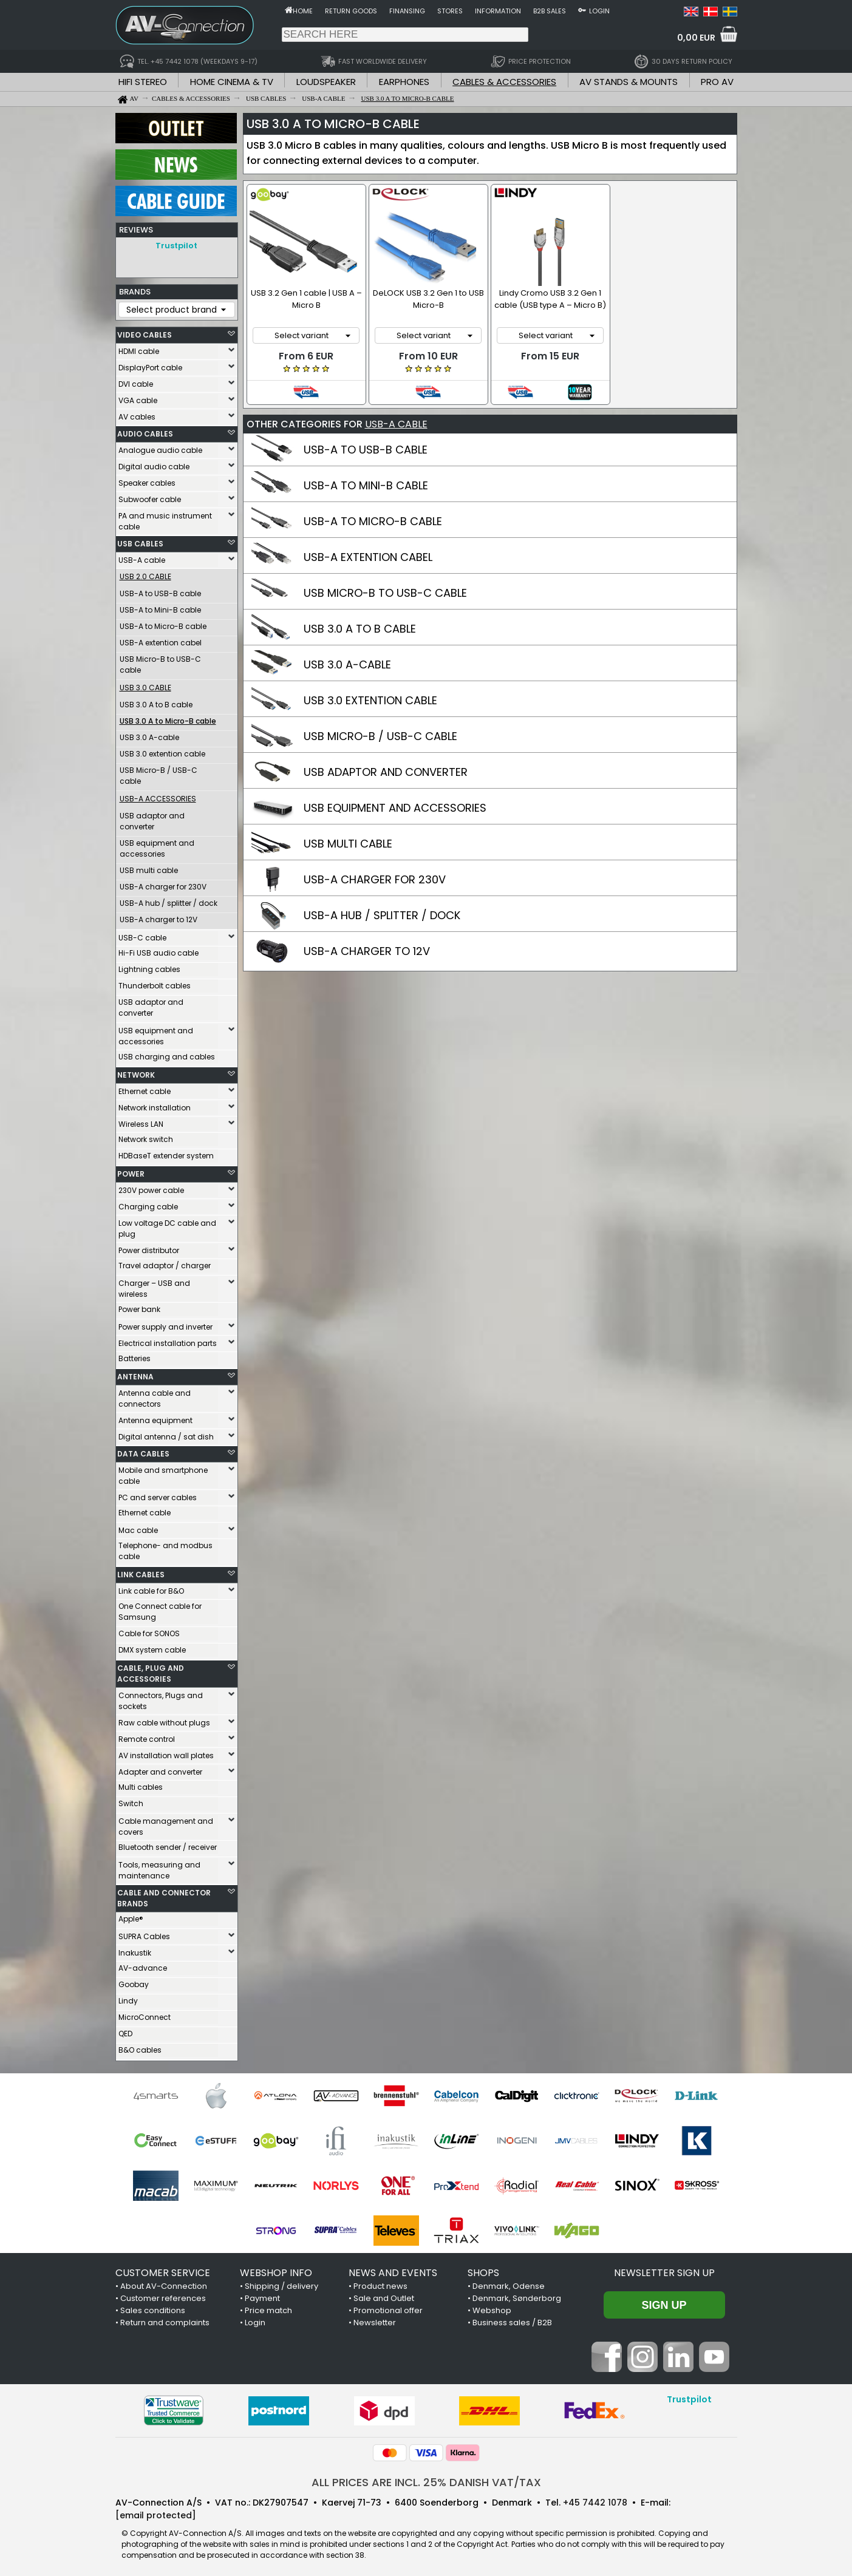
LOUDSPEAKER (326, 81)
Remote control (146, 1736)
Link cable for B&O (151, 1588)
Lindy (128, 1998)
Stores (450, 11)
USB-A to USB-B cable (160, 590)
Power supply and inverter (165, 1324)
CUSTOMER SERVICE (162, 2270)
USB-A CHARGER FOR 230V (375, 879)
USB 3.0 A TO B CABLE (360, 628)
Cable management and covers (165, 1823)
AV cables (136, 414)
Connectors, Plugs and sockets (160, 1697)
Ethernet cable (144, 1088)
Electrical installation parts (167, 1340)
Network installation (154, 1104)
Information (498, 11)
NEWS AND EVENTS (393, 2270)
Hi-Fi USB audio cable (158, 950)
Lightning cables (149, 966)
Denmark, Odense (508, 2283)
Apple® (130, 1916)
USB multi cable (149, 867)
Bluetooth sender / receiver (167, 1844)
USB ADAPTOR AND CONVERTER (386, 772)
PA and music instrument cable (165, 518)
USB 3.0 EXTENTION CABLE (370, 700)
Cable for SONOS (149, 1630)
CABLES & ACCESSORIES (504, 81)
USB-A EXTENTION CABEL (368, 557)
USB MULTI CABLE (348, 843)
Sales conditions (152, 2307)
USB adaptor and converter (152, 818)
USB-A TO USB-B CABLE (366, 449)
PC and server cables (157, 1494)
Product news (380, 2283)
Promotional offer (388, 2307)
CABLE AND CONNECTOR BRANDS (164, 1895)
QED (125, 2030)
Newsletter (374, 2319)
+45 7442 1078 (595, 2499)
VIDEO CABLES (144, 332)
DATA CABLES (143, 1451)
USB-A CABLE (396, 424)
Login (599, 11)
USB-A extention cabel (161, 639)
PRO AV (717, 81)
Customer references (163, 2295)
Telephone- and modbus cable (165, 1547)
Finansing (407, 11)
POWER (131, 1171)
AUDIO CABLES (145, 431)
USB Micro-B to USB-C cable (160, 661)
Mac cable (138, 1527)
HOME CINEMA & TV (231, 81)
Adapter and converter (160, 1769)
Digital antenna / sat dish (166, 1434)
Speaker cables (147, 480)
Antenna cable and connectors (154, 1395)
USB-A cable (141, 557)
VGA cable (137, 397)
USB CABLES (140, 540)
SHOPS (483, 2270)
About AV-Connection (163, 2283)
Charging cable (148, 1203)
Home (303, 11)
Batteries (134, 1355)
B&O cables (140, 2047)
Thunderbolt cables (154, 982)
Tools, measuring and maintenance (159, 1867)
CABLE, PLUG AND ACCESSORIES (150, 1670)
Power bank (139, 1306)
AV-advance (142, 1965)
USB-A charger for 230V (163, 883)
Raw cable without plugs (164, 1720)
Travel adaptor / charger (164, 1262)
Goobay (133, 1981)
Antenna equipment (155, 1417)
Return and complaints (165, 2319)
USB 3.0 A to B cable (156, 701)
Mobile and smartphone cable (163, 1472)
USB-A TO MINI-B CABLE (366, 485)
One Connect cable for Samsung (160, 1608)
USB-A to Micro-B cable (163, 623)
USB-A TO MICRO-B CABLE (373, 521)
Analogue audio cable (160, 447)
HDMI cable (138, 348)
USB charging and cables (166, 1053)
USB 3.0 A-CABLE (347, 664)
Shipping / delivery (281, 2283)
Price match (268, 2307)
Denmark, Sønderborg (516, 2295)
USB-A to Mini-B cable (160, 607)
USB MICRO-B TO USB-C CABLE (385, 592)
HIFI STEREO (142, 81)
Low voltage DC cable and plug (167, 1225)
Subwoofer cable (149, 496)
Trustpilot (176, 245)
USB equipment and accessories (157, 845)
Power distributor (148, 1247)
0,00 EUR (696, 38)
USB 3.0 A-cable (149, 734)
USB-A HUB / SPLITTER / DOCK (382, 915)
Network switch (145, 1136)
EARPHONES (404, 81)
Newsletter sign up (664, 2270)
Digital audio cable (153, 463)
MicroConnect (144, 2014)
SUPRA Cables (144, 1933)
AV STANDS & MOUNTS (628, 81)
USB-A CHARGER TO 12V (367, 951)
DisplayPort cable (150, 364)
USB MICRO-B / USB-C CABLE (380, 736)
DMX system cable (152, 1647)
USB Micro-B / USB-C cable (158, 772)
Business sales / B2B (512, 2319)
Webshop (491, 2307)
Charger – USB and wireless (154, 1285)
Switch (130, 1800)
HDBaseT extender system (166, 1152)
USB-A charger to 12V (158, 916)
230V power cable (151, 1187)
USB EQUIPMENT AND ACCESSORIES (395, 807)
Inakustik (134, 1950)
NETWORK (136, 1072)
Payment (262, 2295)
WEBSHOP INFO (276, 2270)
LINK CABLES (141, 1571)
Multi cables (140, 1784)
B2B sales (549, 11)
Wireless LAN (140, 1121)
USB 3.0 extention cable (162, 751)
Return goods (351, 11)
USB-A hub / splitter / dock (168, 900)
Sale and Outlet (383, 2295)
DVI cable (135, 381)
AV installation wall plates (166, 1752)
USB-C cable (142, 934)
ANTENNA (135, 1373)
